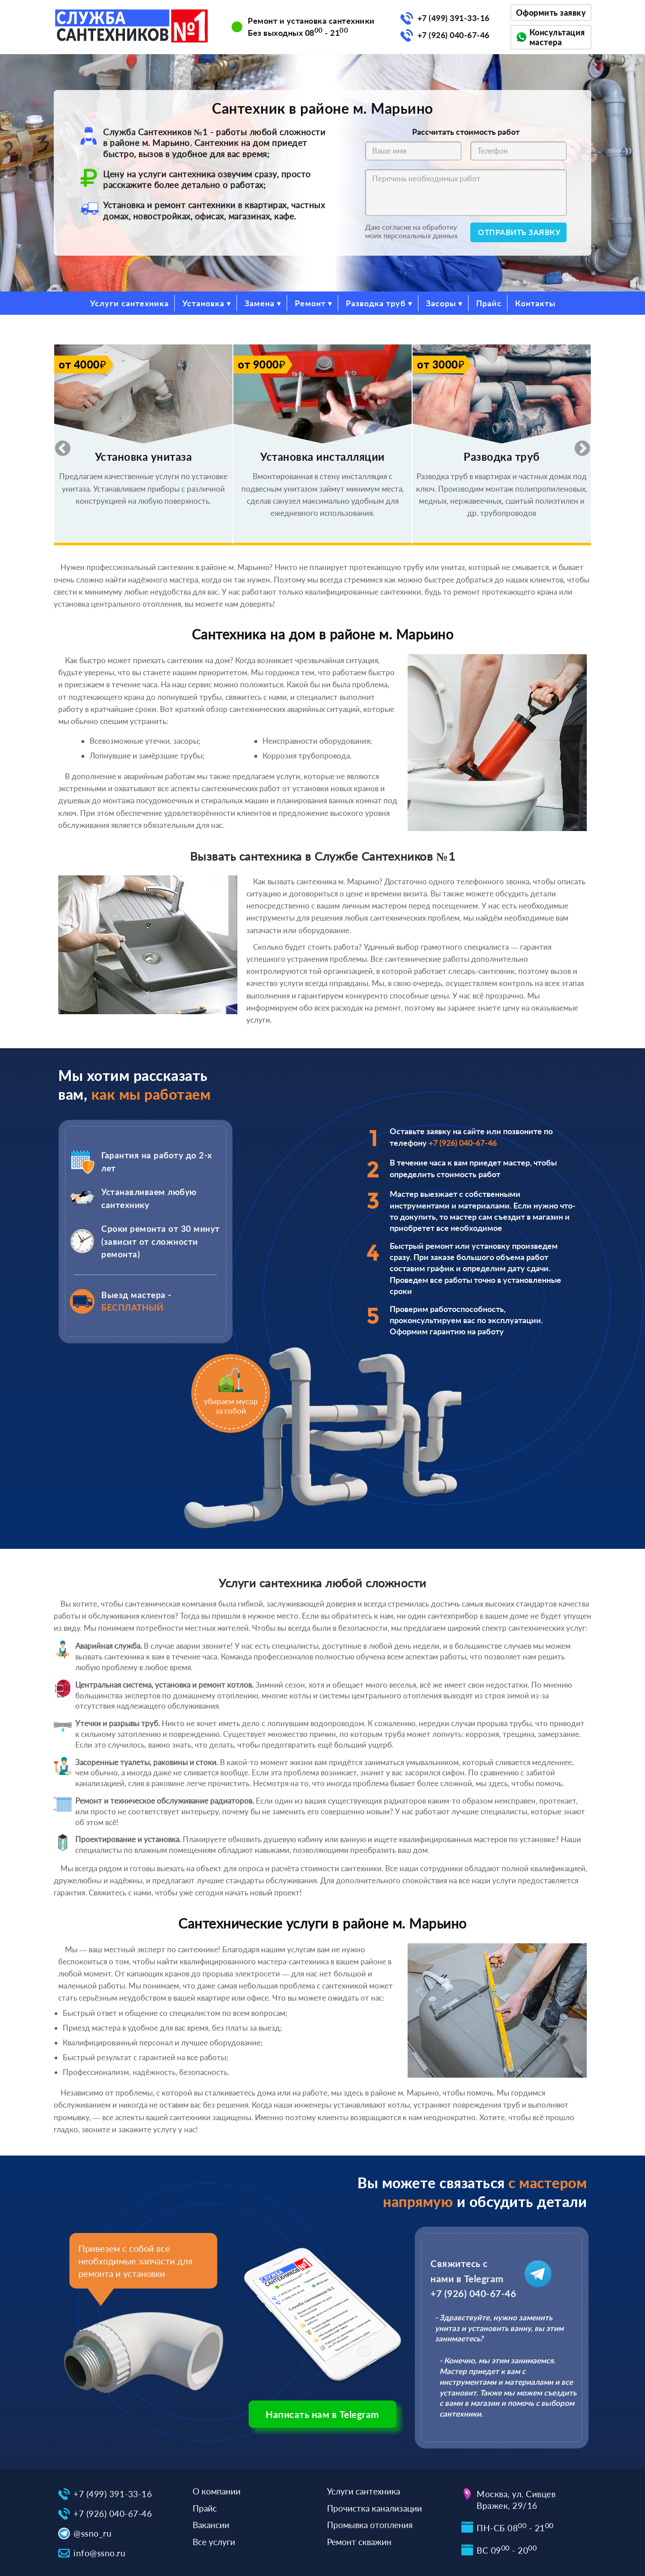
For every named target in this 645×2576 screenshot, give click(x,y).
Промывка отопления (370, 2525)
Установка (203, 303)
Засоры (441, 303)
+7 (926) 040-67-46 (453, 35)
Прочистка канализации (374, 2508)
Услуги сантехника (129, 303)
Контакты (535, 303)
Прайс (489, 303)
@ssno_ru (92, 2533)
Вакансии (211, 2525)
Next (577, 444)
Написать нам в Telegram (322, 2414)
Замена (260, 303)
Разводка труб (376, 303)
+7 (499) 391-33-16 (453, 18)
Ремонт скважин (359, 2542)
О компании (217, 2491)
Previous (58, 444)
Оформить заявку (551, 12)
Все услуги (214, 2542)
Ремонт (310, 303)
